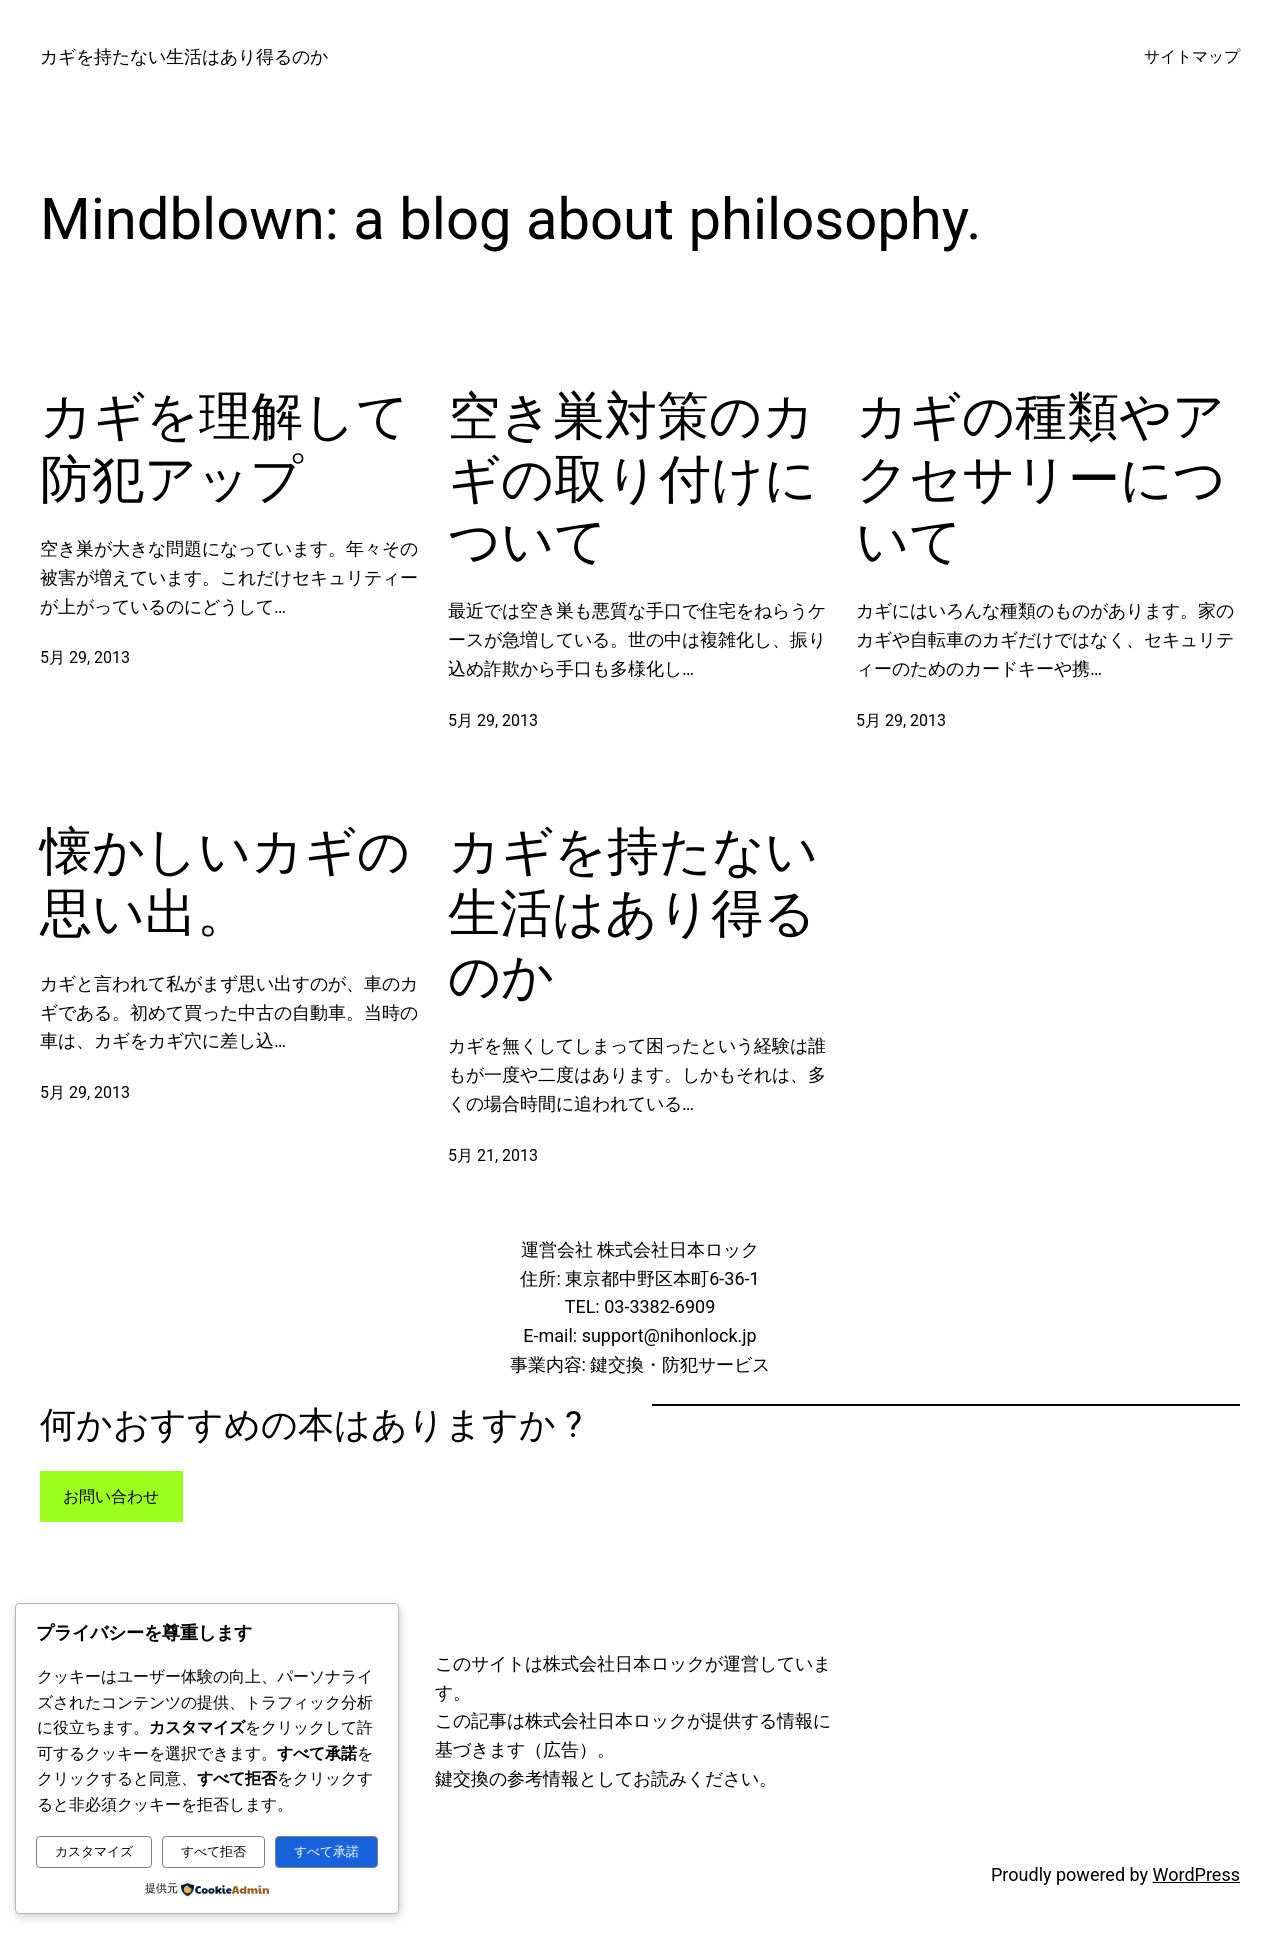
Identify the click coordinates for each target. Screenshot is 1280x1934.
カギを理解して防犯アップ (224, 447)
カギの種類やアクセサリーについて (1041, 479)
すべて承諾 (326, 1851)
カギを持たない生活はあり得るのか (184, 56)
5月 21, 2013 (493, 1155)
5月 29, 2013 (85, 657)
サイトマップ (1192, 56)
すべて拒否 (213, 1851)
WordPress (1196, 1874)
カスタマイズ (94, 1851)
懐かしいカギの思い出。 (225, 882)
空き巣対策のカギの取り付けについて (632, 479)
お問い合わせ (111, 1496)
